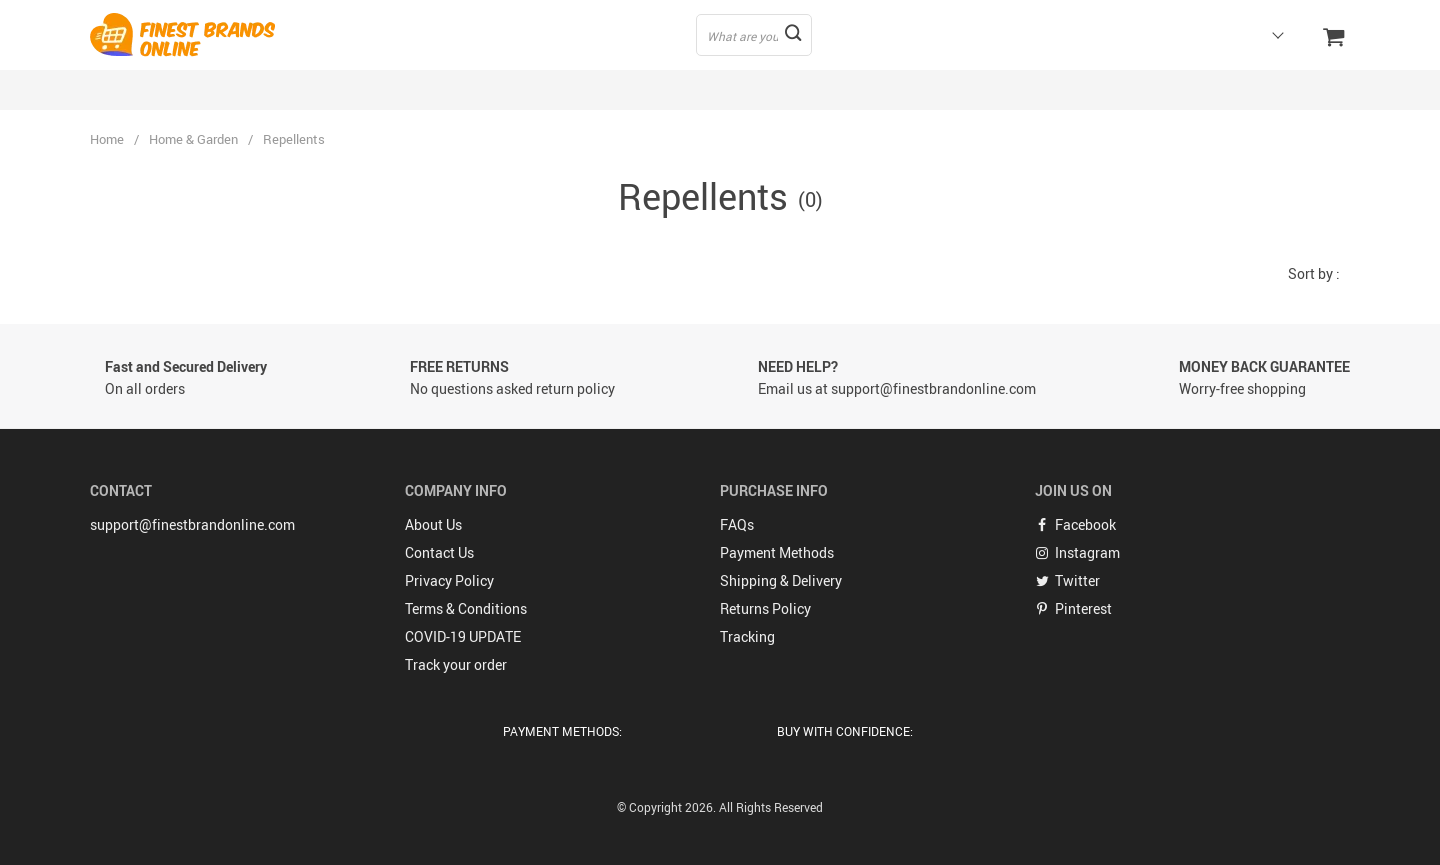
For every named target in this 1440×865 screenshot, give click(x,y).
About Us (433, 524)
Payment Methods (777, 552)
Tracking (747, 636)
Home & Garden (193, 139)
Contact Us (439, 552)
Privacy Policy (449, 580)
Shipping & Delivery (781, 580)
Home (107, 139)
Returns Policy (765, 608)
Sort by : (1314, 273)
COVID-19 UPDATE (463, 636)
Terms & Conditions (466, 608)
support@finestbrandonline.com (192, 524)
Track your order (456, 664)
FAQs (737, 524)
